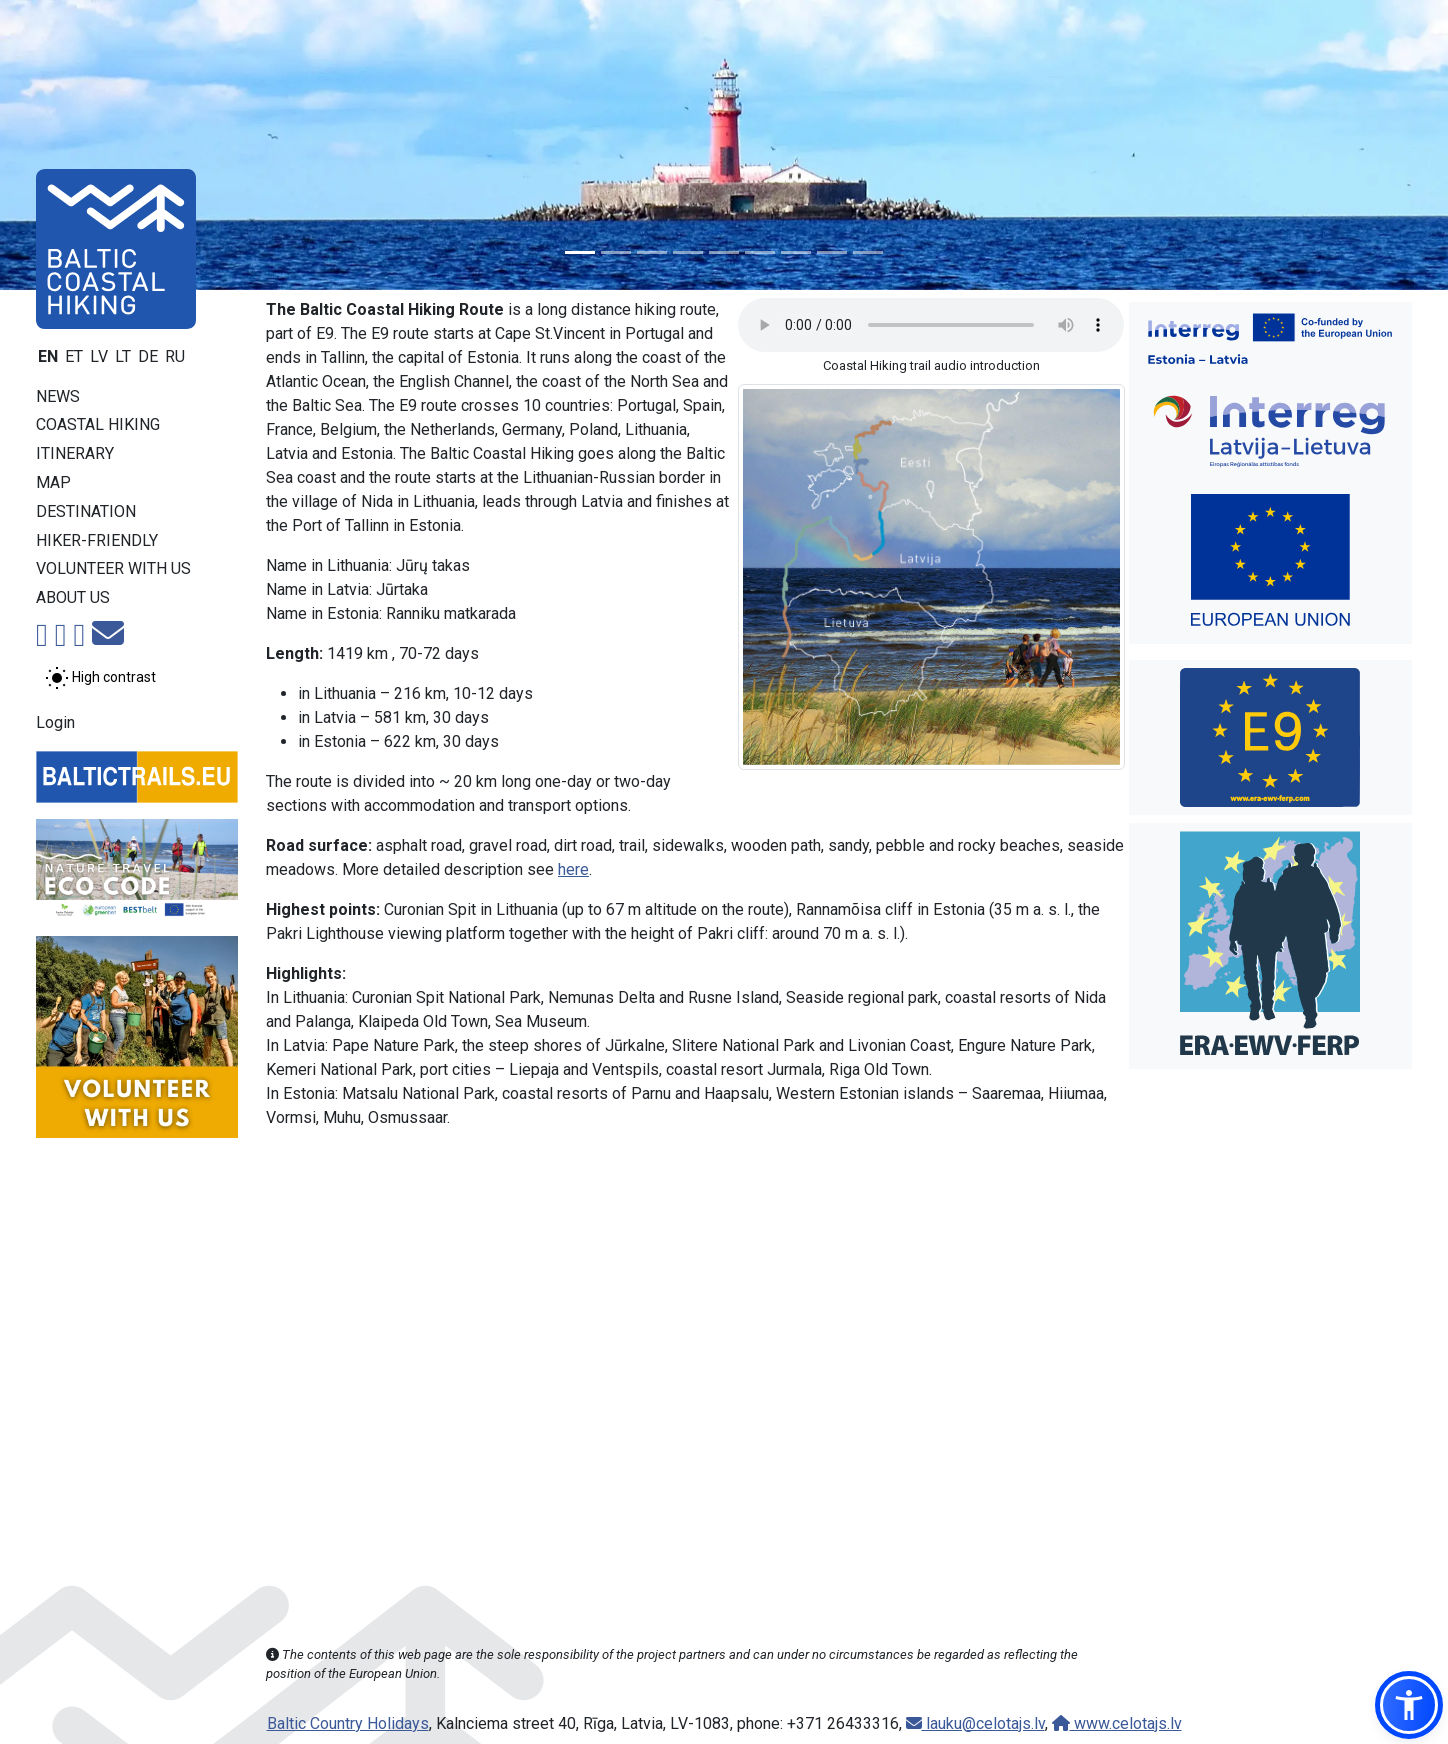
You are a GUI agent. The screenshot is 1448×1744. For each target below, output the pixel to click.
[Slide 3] (652, 252)
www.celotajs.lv (1117, 1723)
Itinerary (75, 453)
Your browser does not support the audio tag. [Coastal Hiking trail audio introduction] (931, 325)
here (573, 869)
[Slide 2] (616, 252)
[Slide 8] (832, 252)
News (58, 396)
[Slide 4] (688, 252)
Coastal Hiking (98, 424)
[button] (1409, 1705)
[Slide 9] (868, 252)
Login (55, 722)
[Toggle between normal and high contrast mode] (100, 678)
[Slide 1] (580, 252)
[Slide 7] (796, 252)
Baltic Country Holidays (348, 1723)
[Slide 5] (724, 252)
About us (73, 597)
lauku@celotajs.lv (975, 1723)
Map (53, 482)
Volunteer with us (113, 568)
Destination (86, 511)
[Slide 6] (760, 252)
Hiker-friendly (97, 540)
